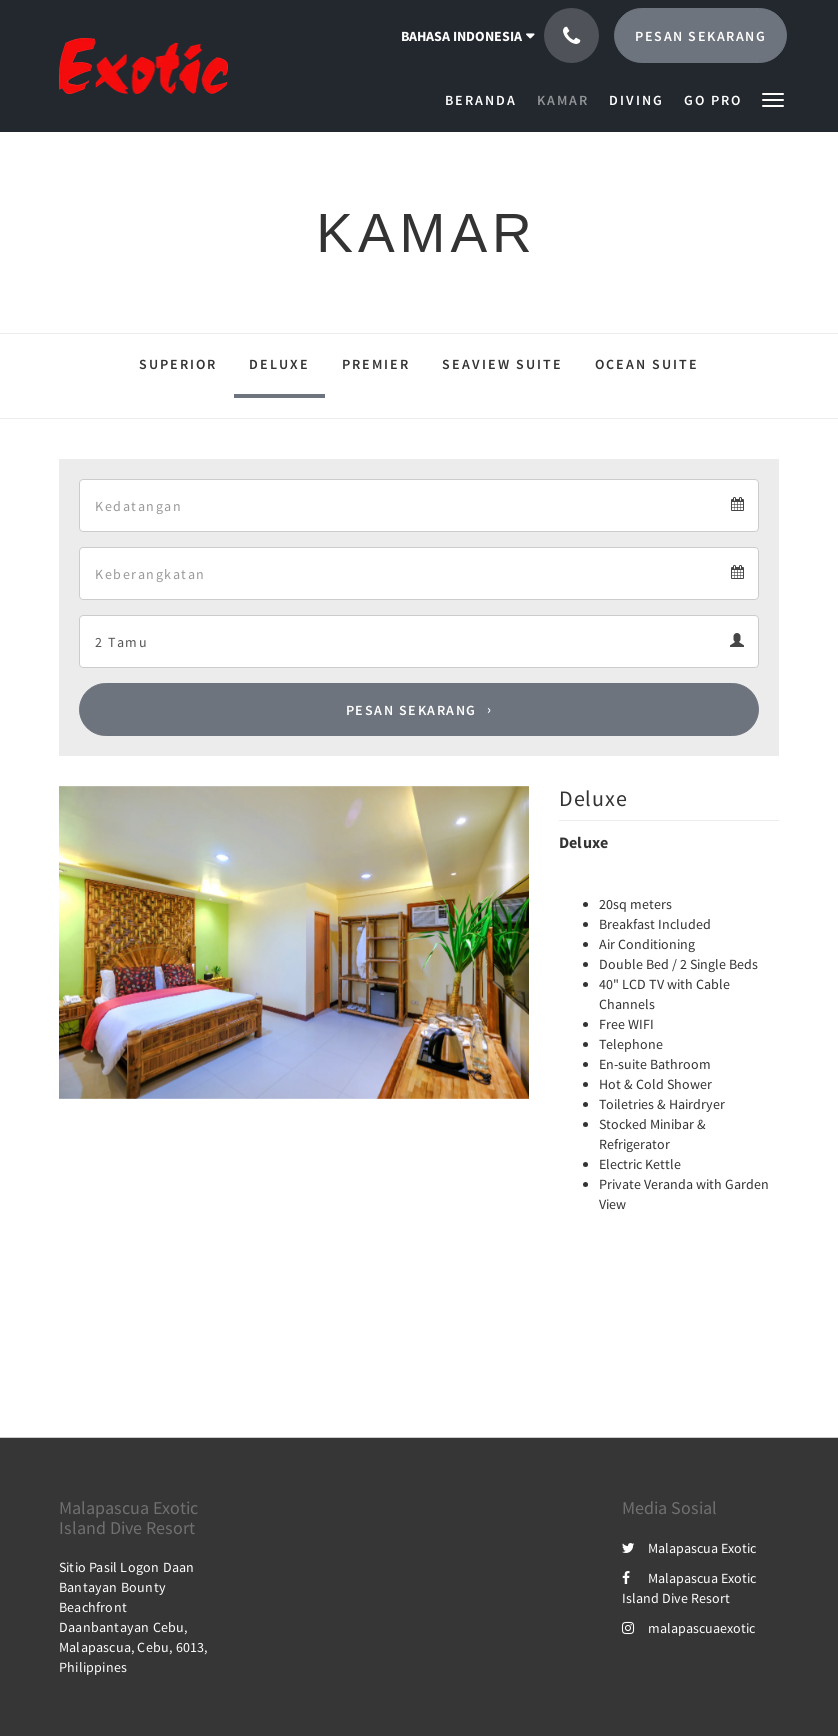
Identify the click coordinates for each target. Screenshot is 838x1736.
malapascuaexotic (688, 1628)
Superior (178, 364)
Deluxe (279, 364)
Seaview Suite (502, 364)
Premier (376, 364)
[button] (773, 98)
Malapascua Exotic (689, 1548)
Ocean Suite (647, 364)
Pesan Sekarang (411, 710)
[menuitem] (486, 100)
